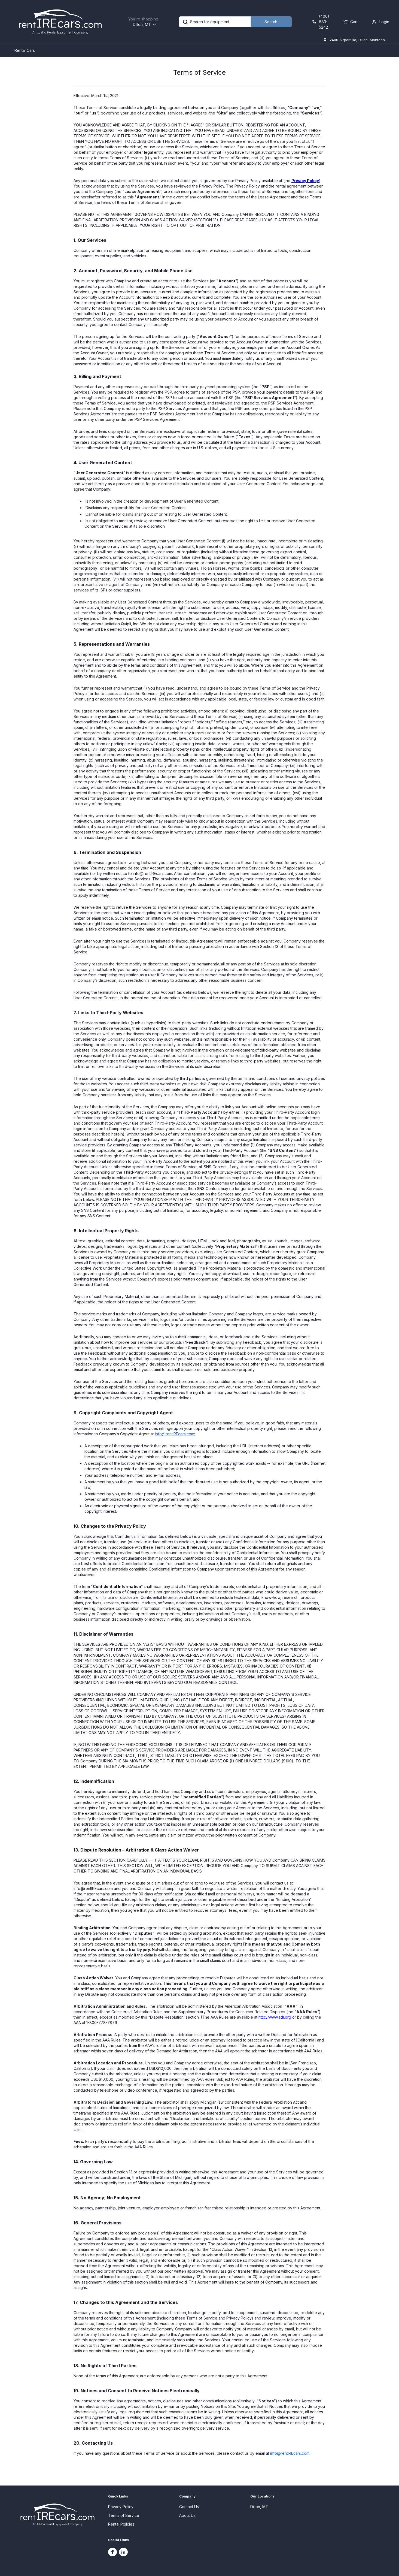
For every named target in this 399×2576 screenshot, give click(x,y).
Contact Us (189, 2506)
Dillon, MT (259, 2506)
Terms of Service (123, 2515)
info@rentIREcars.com (174, 1434)
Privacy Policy (305, 180)
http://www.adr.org (274, 2017)
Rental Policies (121, 2524)
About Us (187, 2515)
